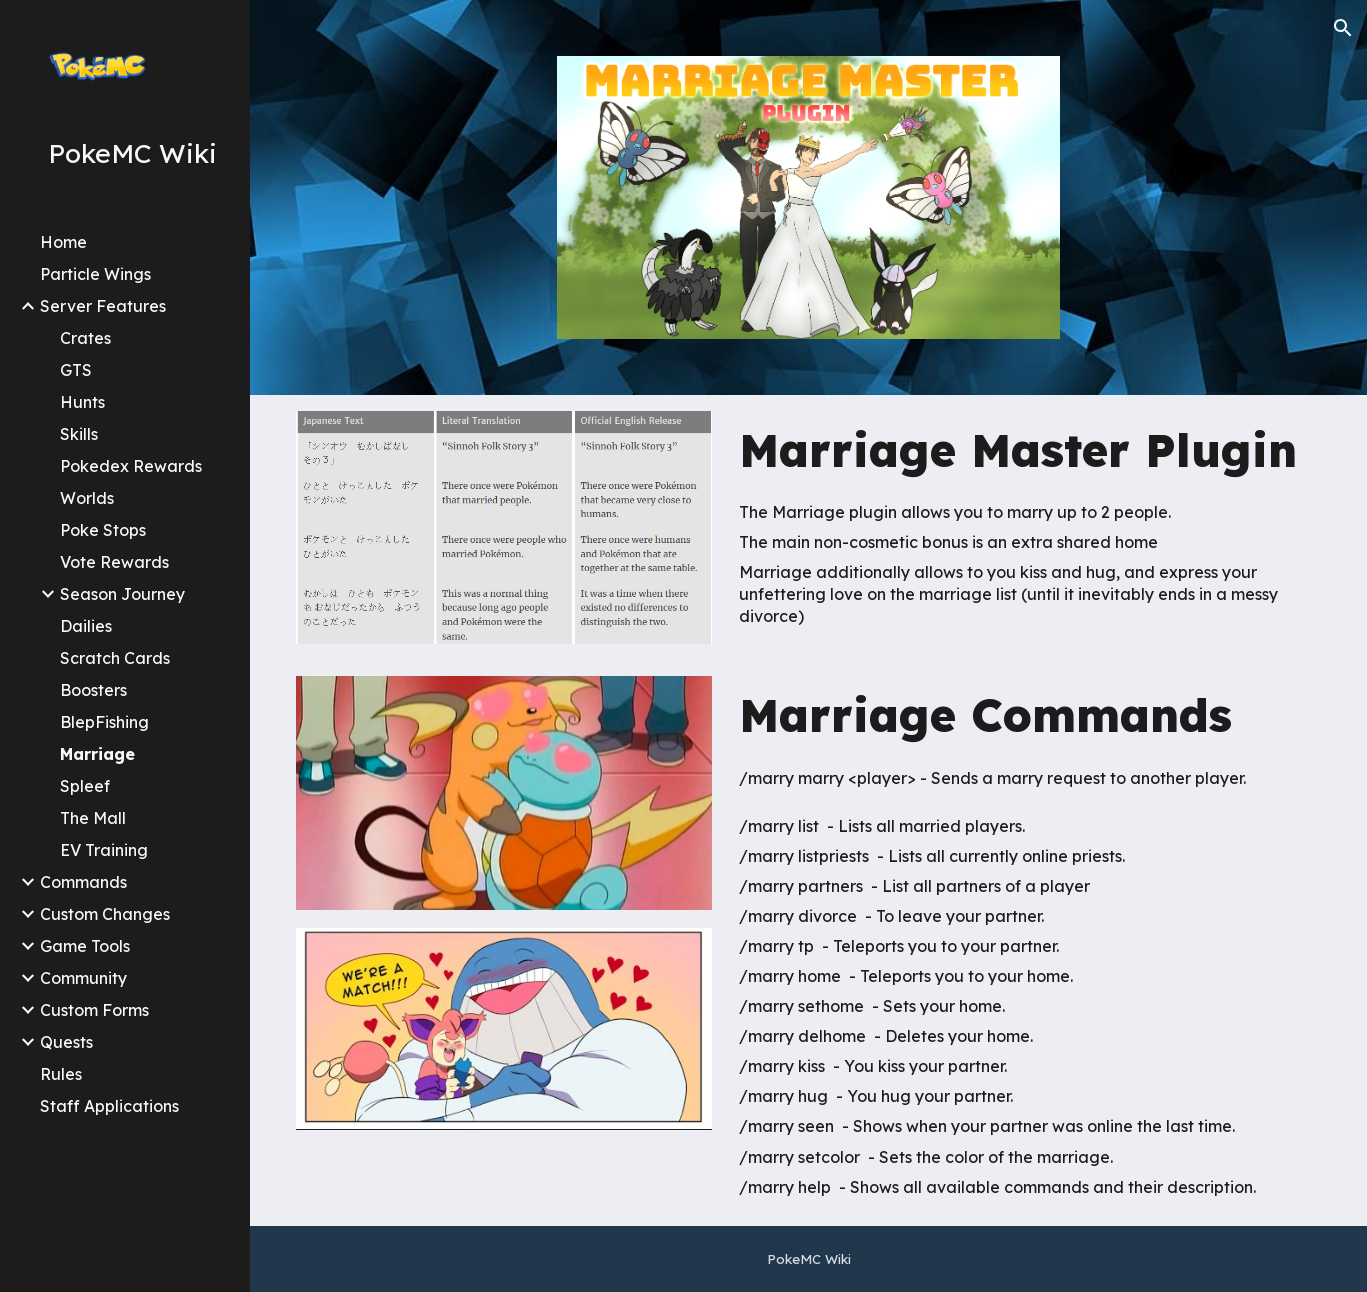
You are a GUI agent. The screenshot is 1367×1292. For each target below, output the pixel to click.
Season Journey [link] (122, 594)
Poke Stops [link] (103, 530)
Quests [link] (66, 1042)
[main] (1026, 450)
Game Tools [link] (85, 946)
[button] (1343, 28)
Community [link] (83, 978)
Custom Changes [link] (105, 914)
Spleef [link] (85, 786)
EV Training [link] (104, 850)
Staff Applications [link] (109, 1106)
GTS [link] (76, 370)
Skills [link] (79, 434)
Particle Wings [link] (95, 274)
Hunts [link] (82, 402)
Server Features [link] (103, 306)
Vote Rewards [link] (114, 562)
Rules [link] (61, 1074)
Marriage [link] (97, 754)
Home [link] (63, 242)
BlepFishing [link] (104, 722)
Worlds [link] (87, 498)
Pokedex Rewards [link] (131, 466)
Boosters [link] (93, 690)
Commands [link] (83, 882)
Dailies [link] (86, 626)
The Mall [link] (93, 818)
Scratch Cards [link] (115, 658)
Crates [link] (85, 338)
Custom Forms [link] (94, 1010)
